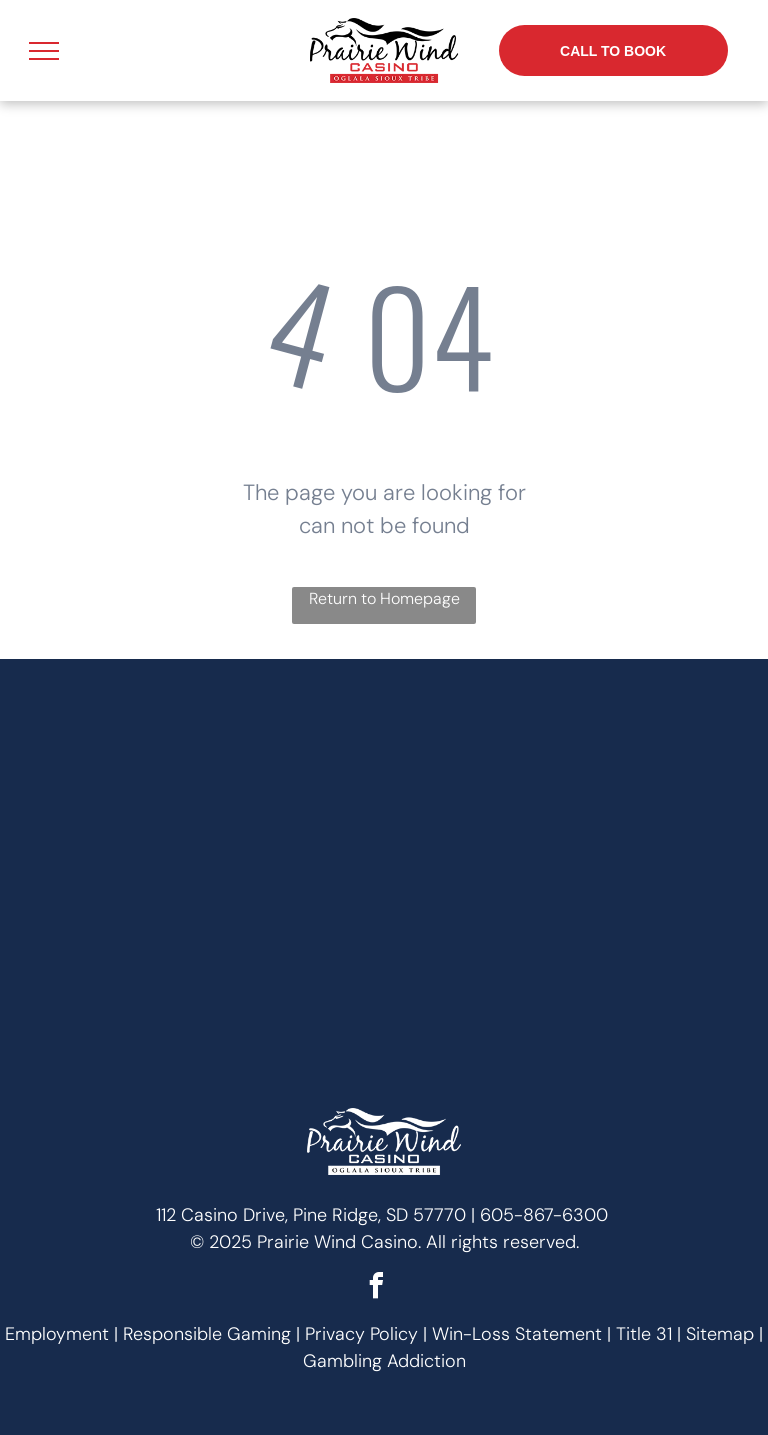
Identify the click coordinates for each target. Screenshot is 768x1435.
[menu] (44, 51)
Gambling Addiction (384, 1361)
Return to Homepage (384, 598)
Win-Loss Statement (517, 1334)
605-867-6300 (544, 1215)
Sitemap (720, 1334)
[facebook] (377, 1288)
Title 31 (644, 1334)
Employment (57, 1334)
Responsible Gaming (207, 1334)
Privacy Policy (361, 1334)
